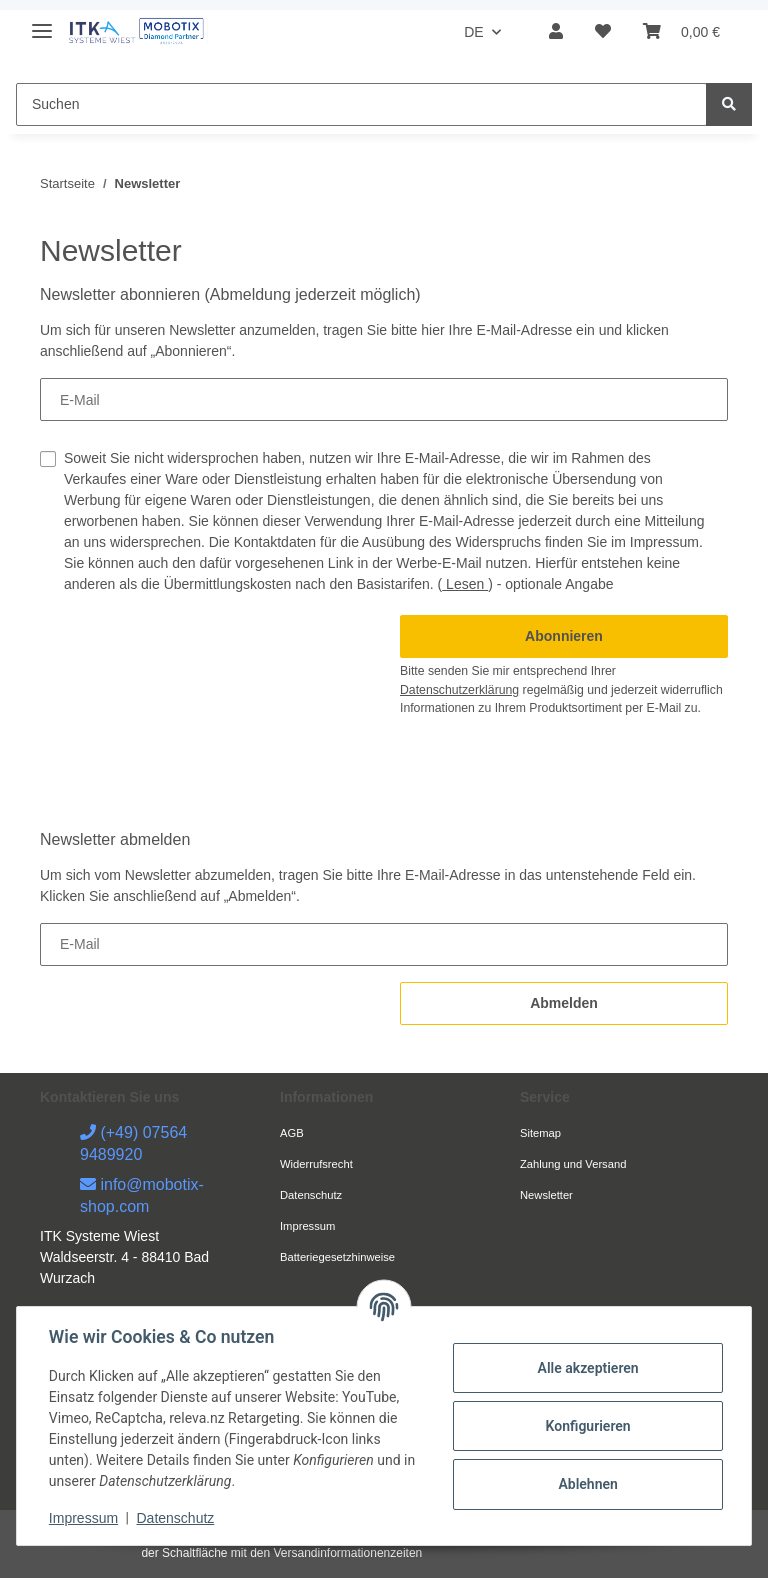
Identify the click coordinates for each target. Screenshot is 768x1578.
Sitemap (540, 1133)
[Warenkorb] (681, 32)
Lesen (465, 584)
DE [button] (473, 32)
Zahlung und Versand (573, 1164)
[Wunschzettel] (603, 32)
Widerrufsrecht (316, 1164)
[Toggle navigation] (42, 22)
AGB (292, 1133)
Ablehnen (587, 1484)
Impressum (307, 1226)
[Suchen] (361, 104)
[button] (556, 32)
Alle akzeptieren (587, 1368)
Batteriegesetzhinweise (337, 1257)
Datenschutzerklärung (459, 690)
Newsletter (546, 1195)
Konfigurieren (587, 1426)
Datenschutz (311, 1195)
